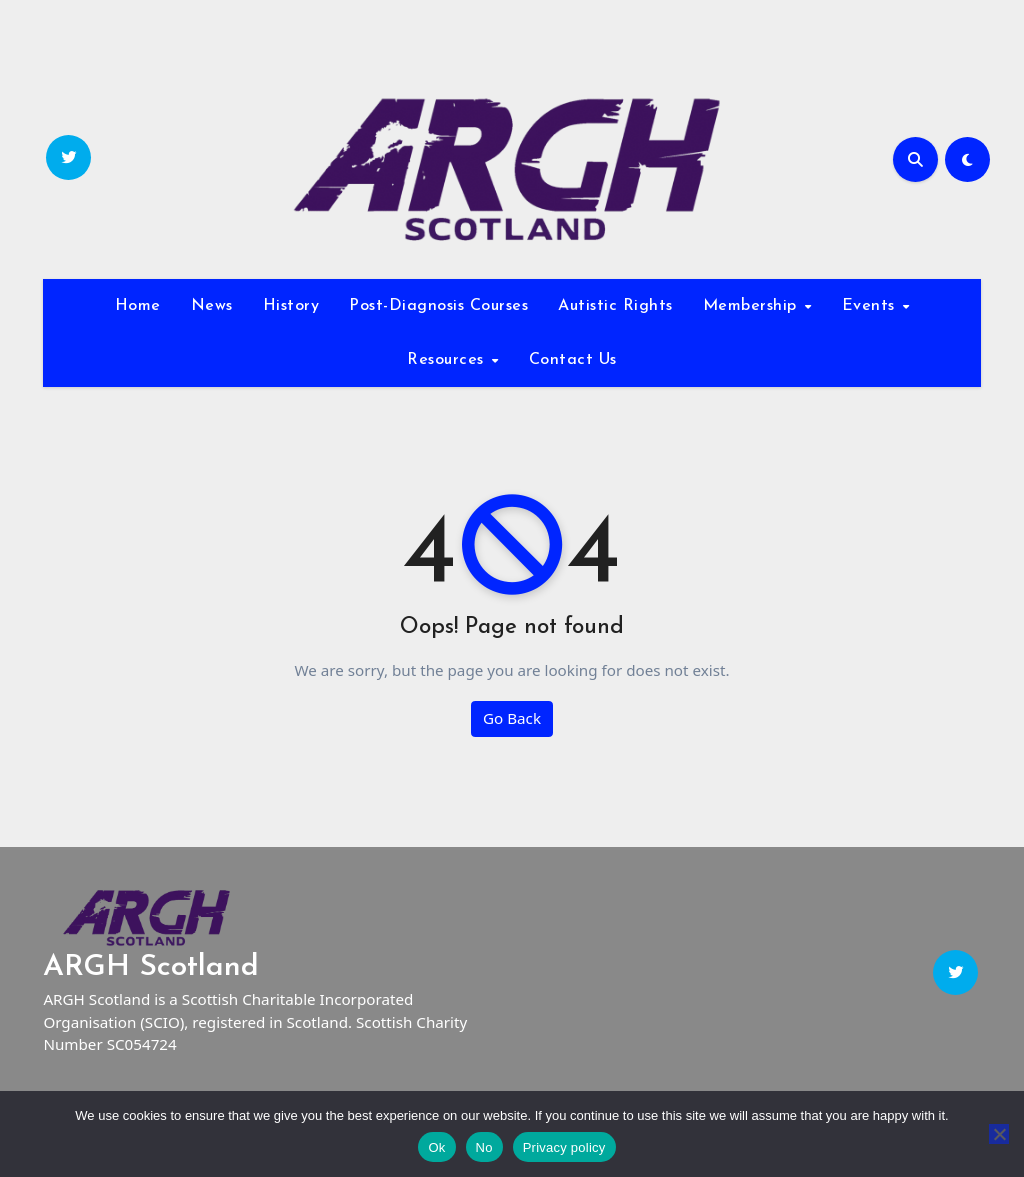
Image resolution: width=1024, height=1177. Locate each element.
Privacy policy (564, 1147)
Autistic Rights (615, 306)
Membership (753, 306)
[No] (999, 1134)
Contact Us (573, 360)
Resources (448, 360)
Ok (436, 1147)
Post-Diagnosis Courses (438, 306)
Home (138, 306)
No (484, 1147)
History (291, 306)
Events (871, 306)
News (212, 306)
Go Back (512, 718)
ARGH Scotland (151, 967)
